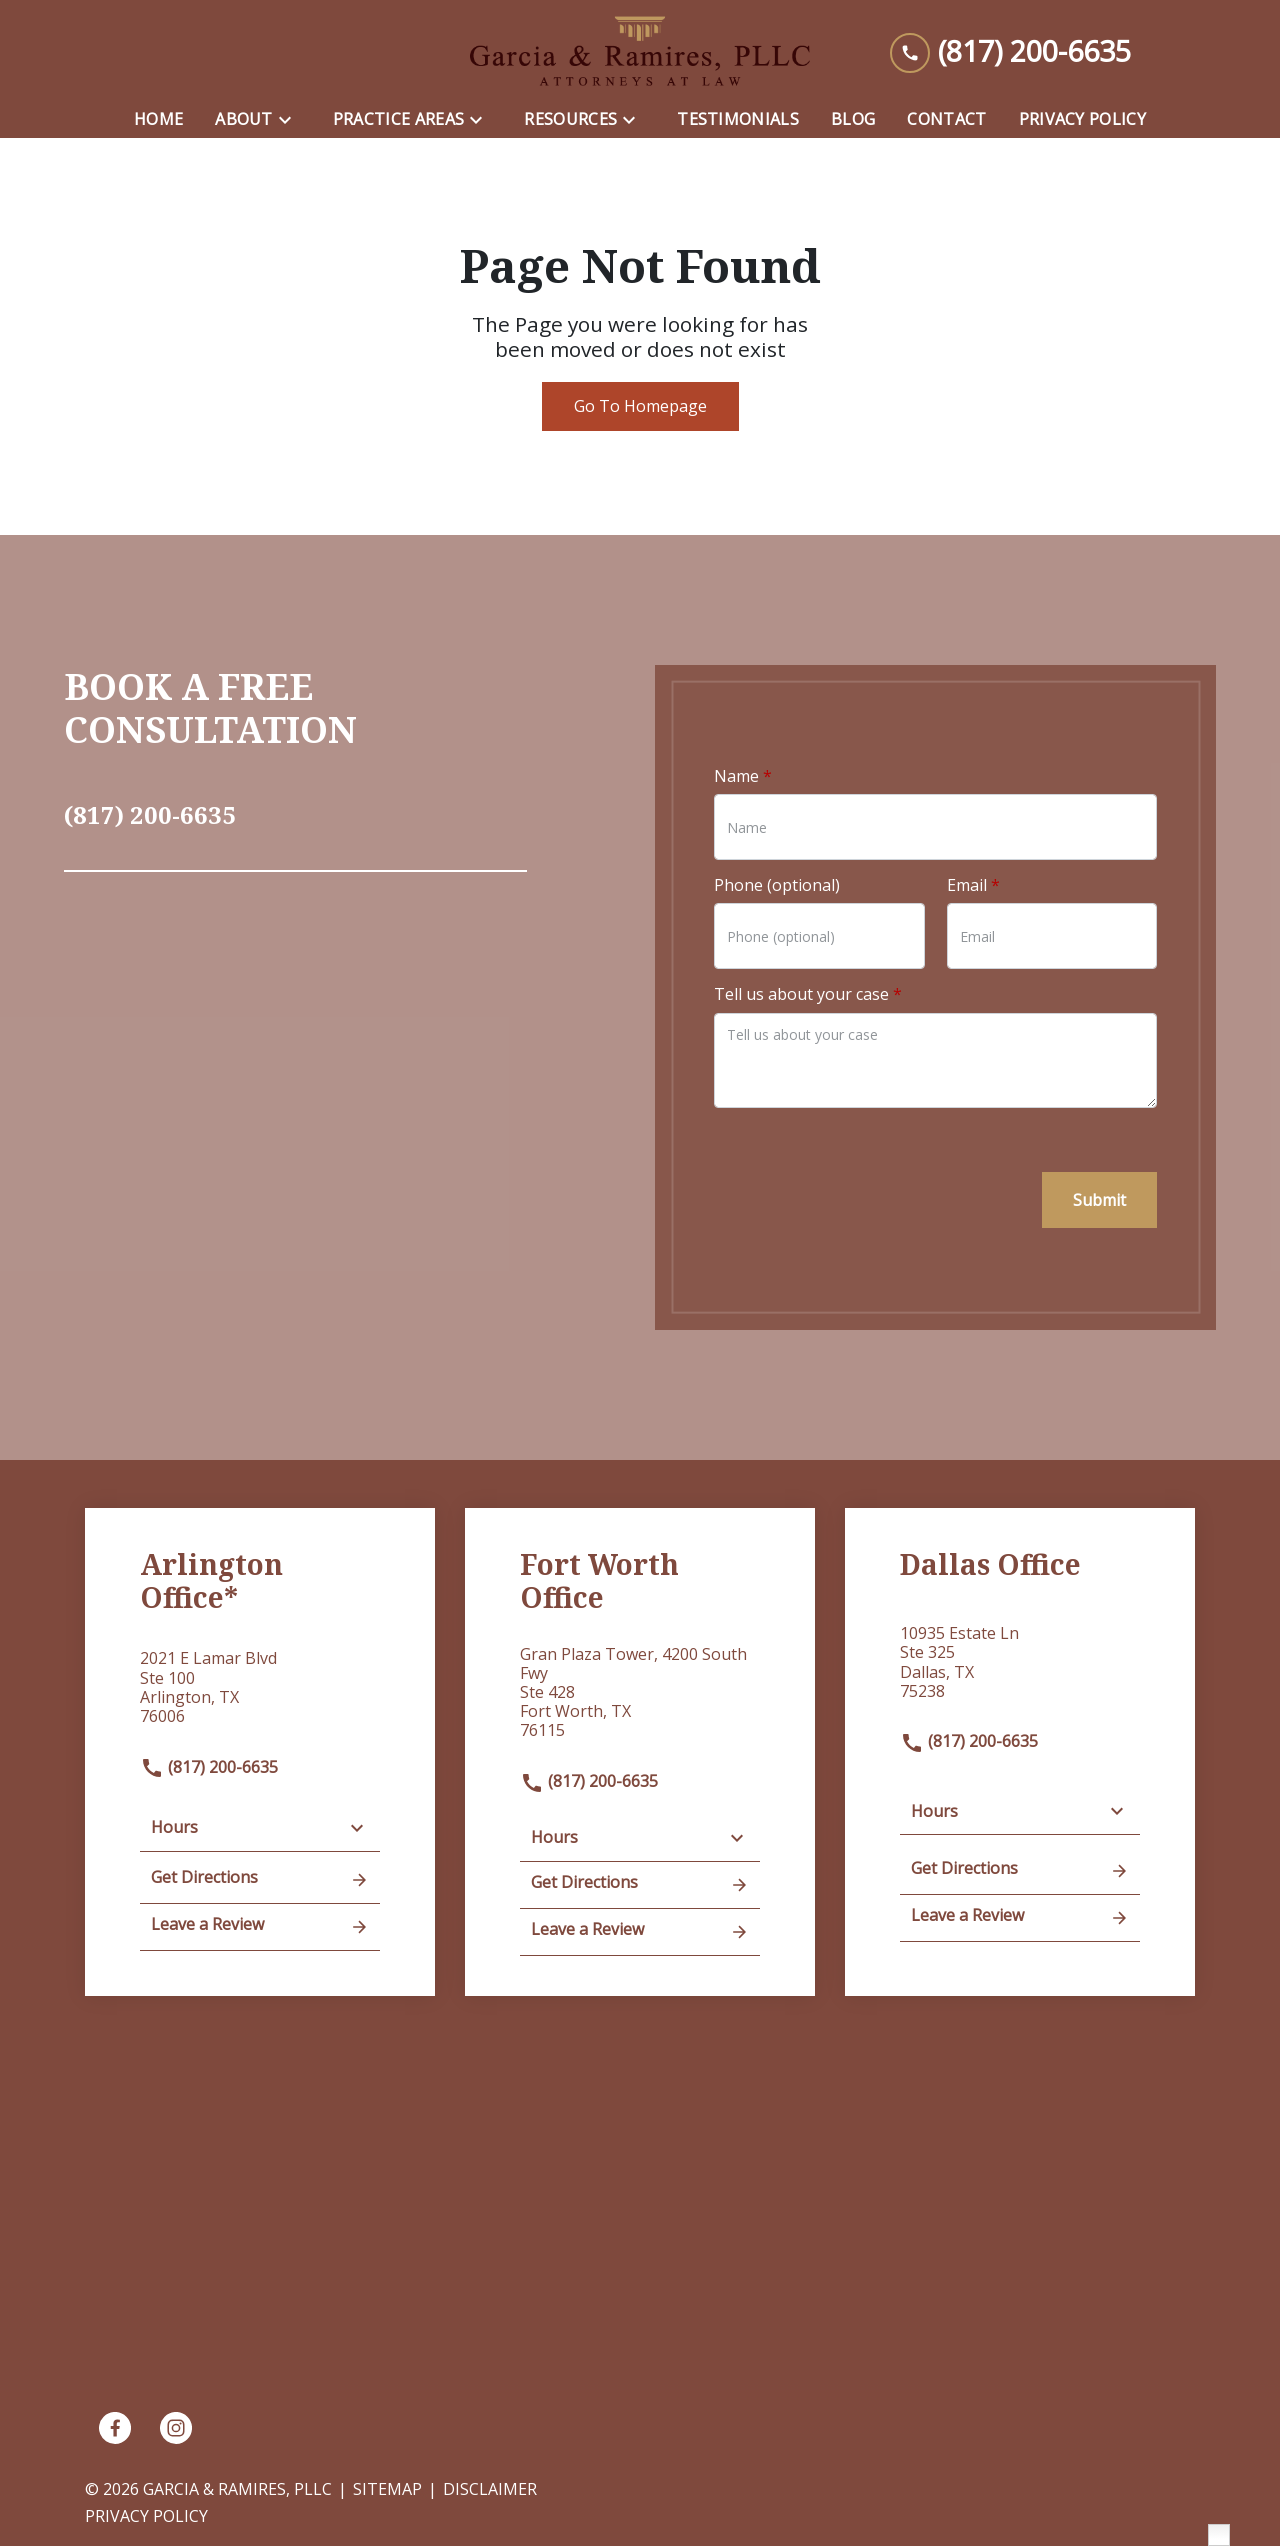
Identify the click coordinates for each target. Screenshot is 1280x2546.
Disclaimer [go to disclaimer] (490, 2489)
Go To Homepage (640, 406)
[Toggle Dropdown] (291, 120)
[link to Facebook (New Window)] (115, 2428)
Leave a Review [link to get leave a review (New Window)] (260, 1926)
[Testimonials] (738, 119)
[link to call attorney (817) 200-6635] (1010, 51)
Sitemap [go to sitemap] (387, 2489)
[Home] (158, 119)
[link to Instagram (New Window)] (176, 2428)
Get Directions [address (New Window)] (260, 1879)
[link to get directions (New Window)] (260, 1695)
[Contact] (946, 119)
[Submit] (1099, 1200)
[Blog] (853, 119)
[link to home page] (640, 51)
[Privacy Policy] (1082, 119)
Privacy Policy (146, 2516)
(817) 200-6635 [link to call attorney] (209, 1767)
